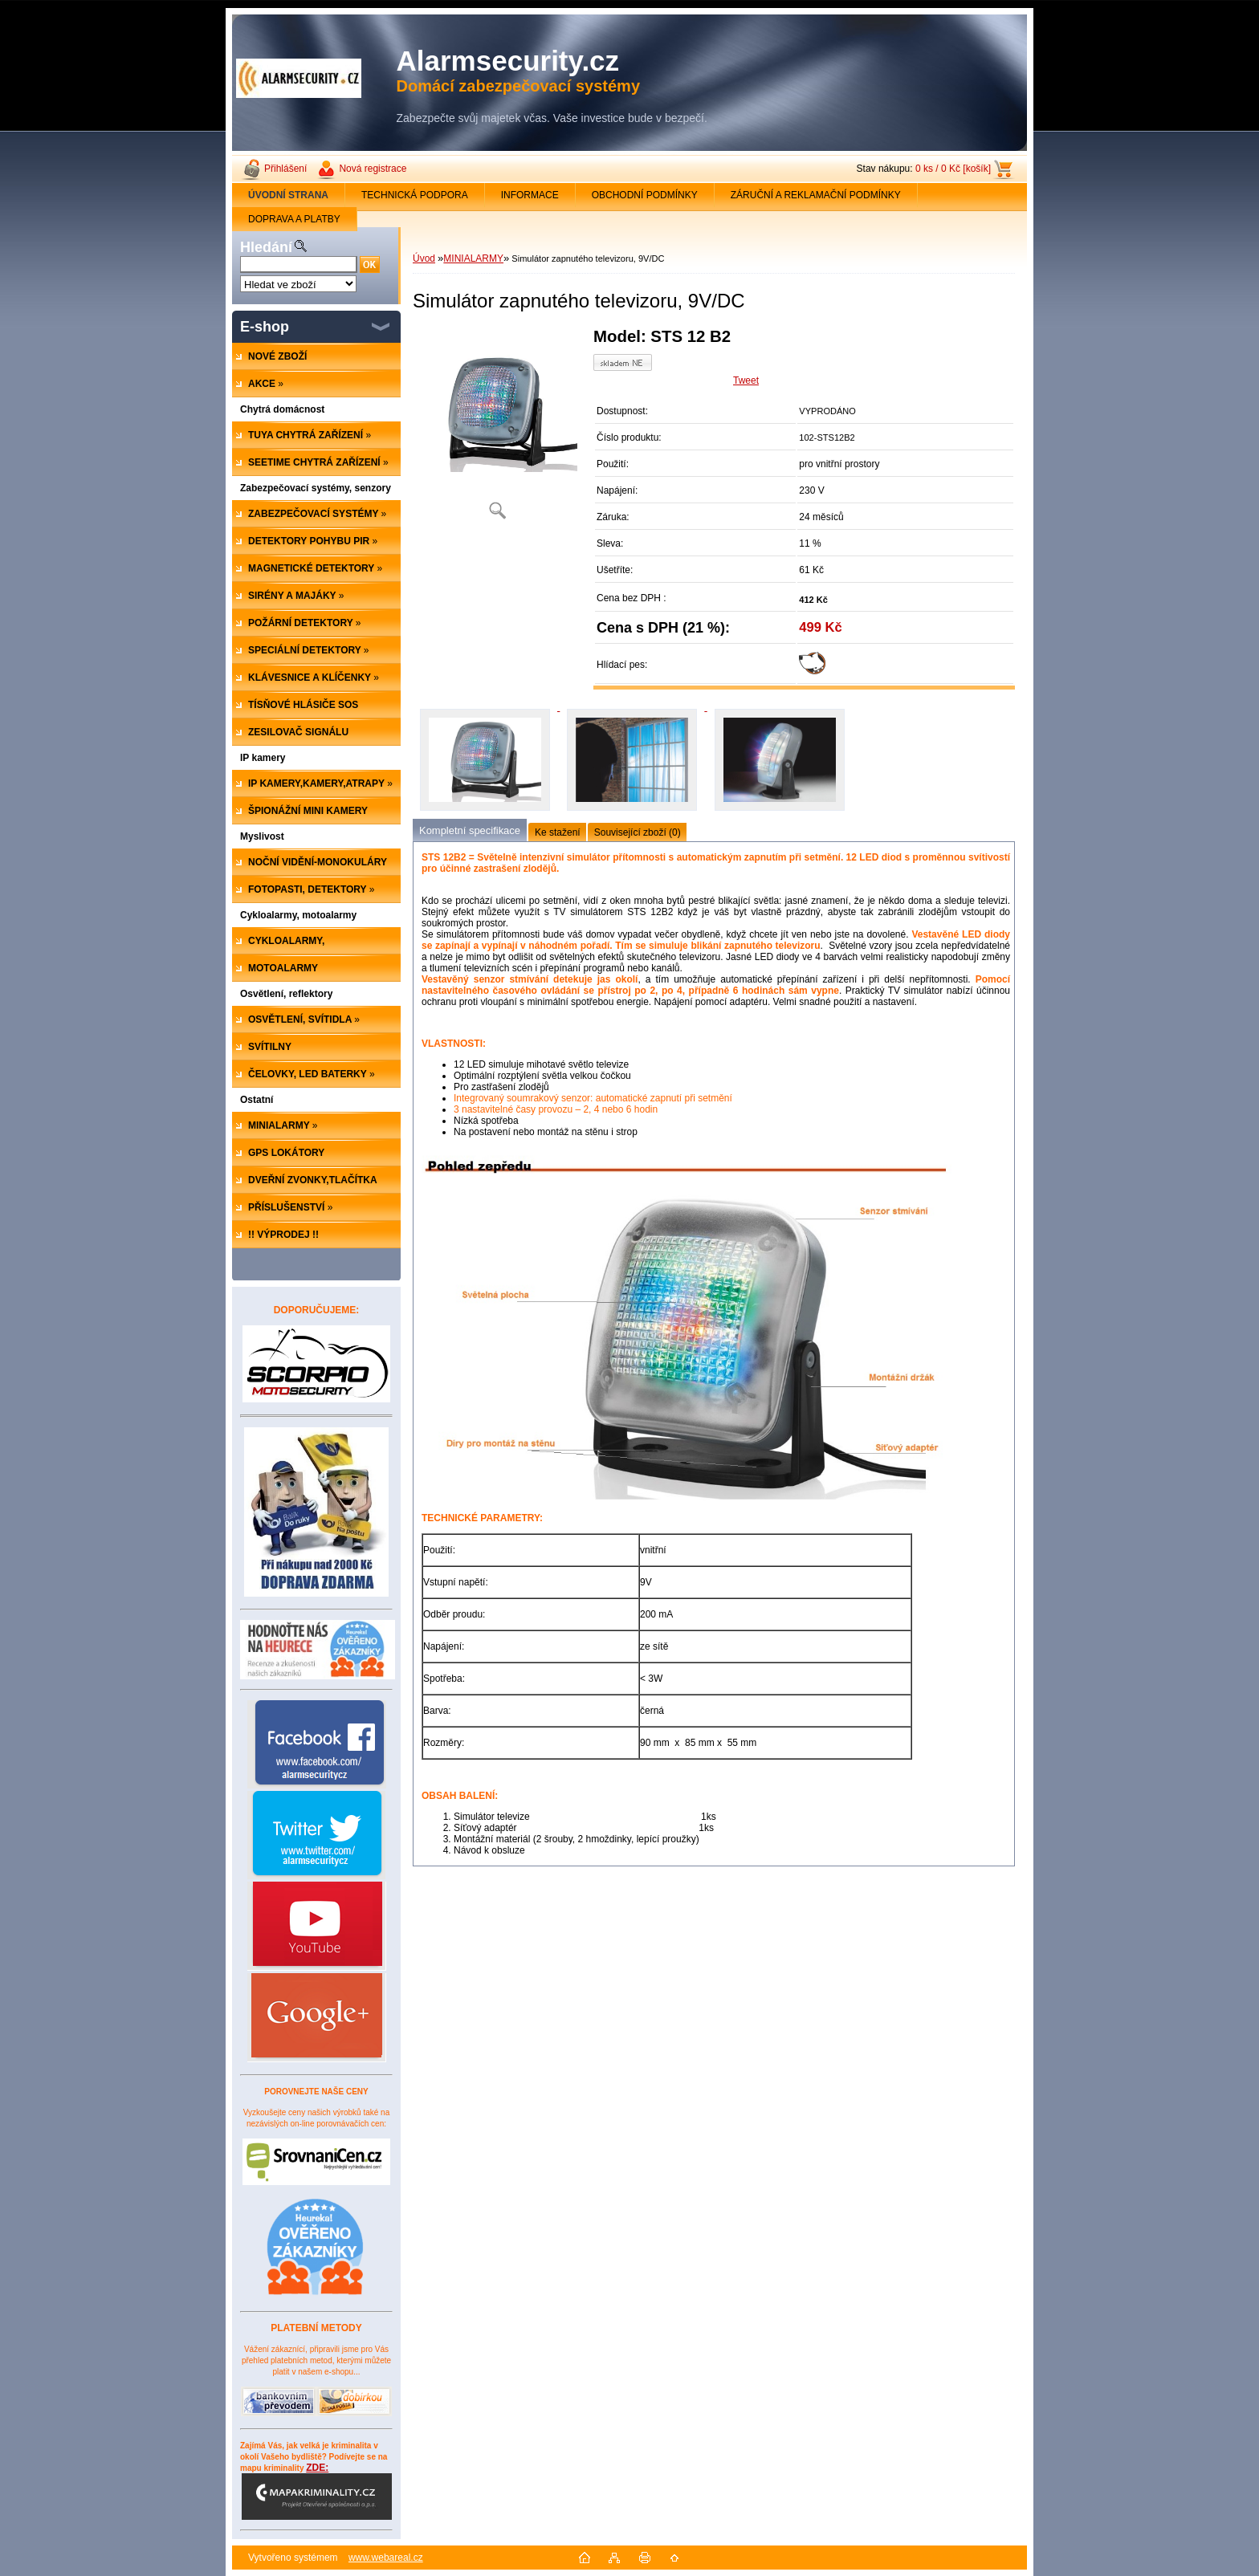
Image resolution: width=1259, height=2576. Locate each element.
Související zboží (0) (637, 832)
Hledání (266, 247)
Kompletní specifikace (469, 830)
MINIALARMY (473, 258)
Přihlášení (285, 168)
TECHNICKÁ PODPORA (414, 195)
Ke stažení (558, 832)
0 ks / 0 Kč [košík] (953, 168)
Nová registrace (372, 168)
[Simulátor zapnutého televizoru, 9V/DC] (497, 429)
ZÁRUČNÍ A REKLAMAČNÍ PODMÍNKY (816, 195)
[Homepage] (288, 195)
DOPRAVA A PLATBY (294, 219)
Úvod (424, 258)
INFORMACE (530, 195)
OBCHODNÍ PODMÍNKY (645, 195)
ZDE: (317, 2491)
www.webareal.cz (385, 2557)
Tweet (746, 380)
